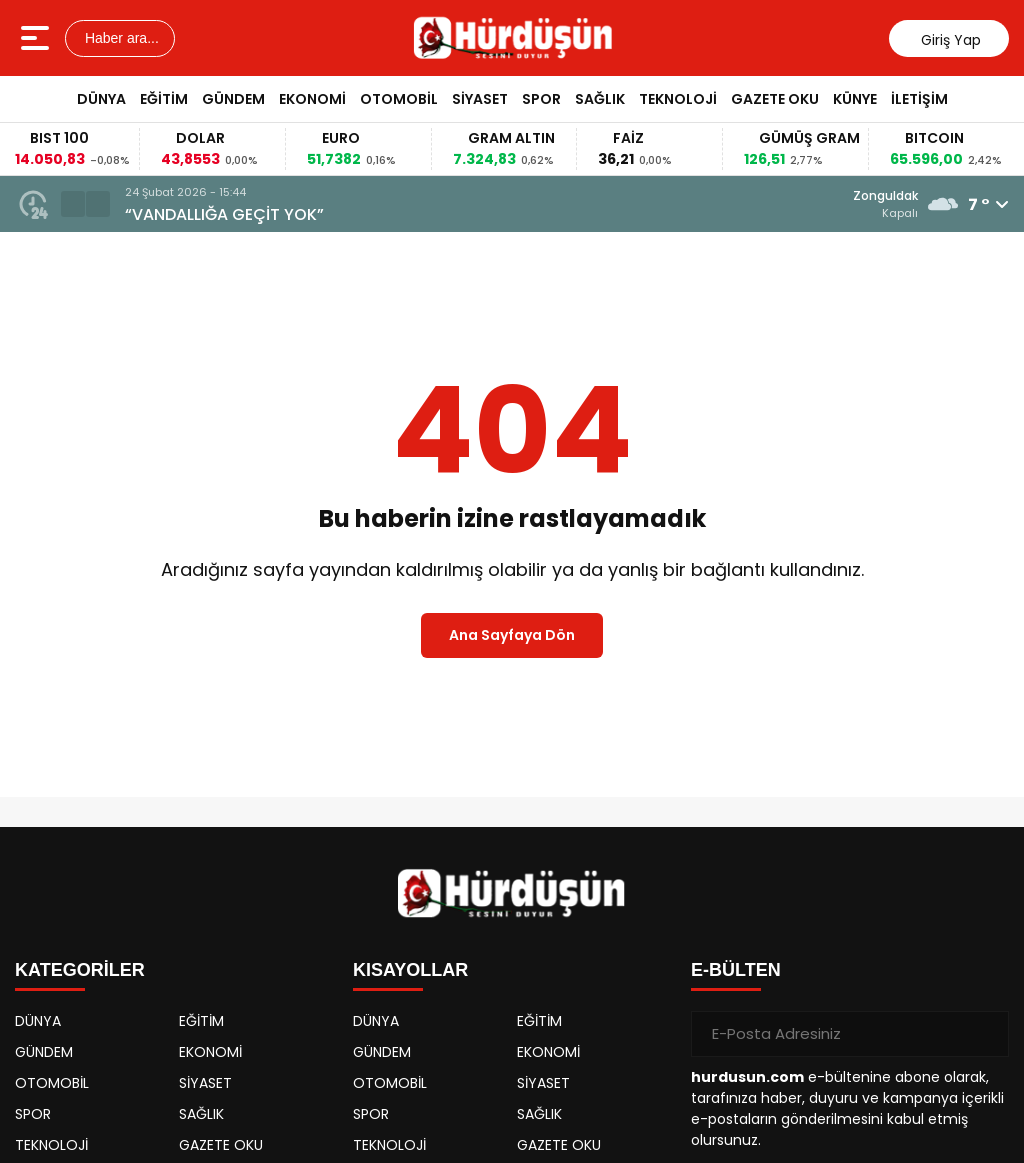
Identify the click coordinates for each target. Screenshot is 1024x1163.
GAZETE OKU (775, 99)
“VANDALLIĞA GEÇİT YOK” (224, 214)
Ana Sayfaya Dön (512, 635)
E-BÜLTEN (736, 970)
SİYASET (480, 99)
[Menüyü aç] (37, 38)
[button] (73, 204)
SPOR (541, 99)
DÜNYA (101, 99)
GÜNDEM (233, 99)
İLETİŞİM (919, 99)
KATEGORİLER (80, 970)
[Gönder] (986, 1034)
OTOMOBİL (399, 99)
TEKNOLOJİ (678, 99)
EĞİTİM (164, 99)
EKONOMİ (312, 99)
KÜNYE (855, 99)
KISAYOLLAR (410, 970)
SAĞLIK (600, 99)
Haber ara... (120, 38)
